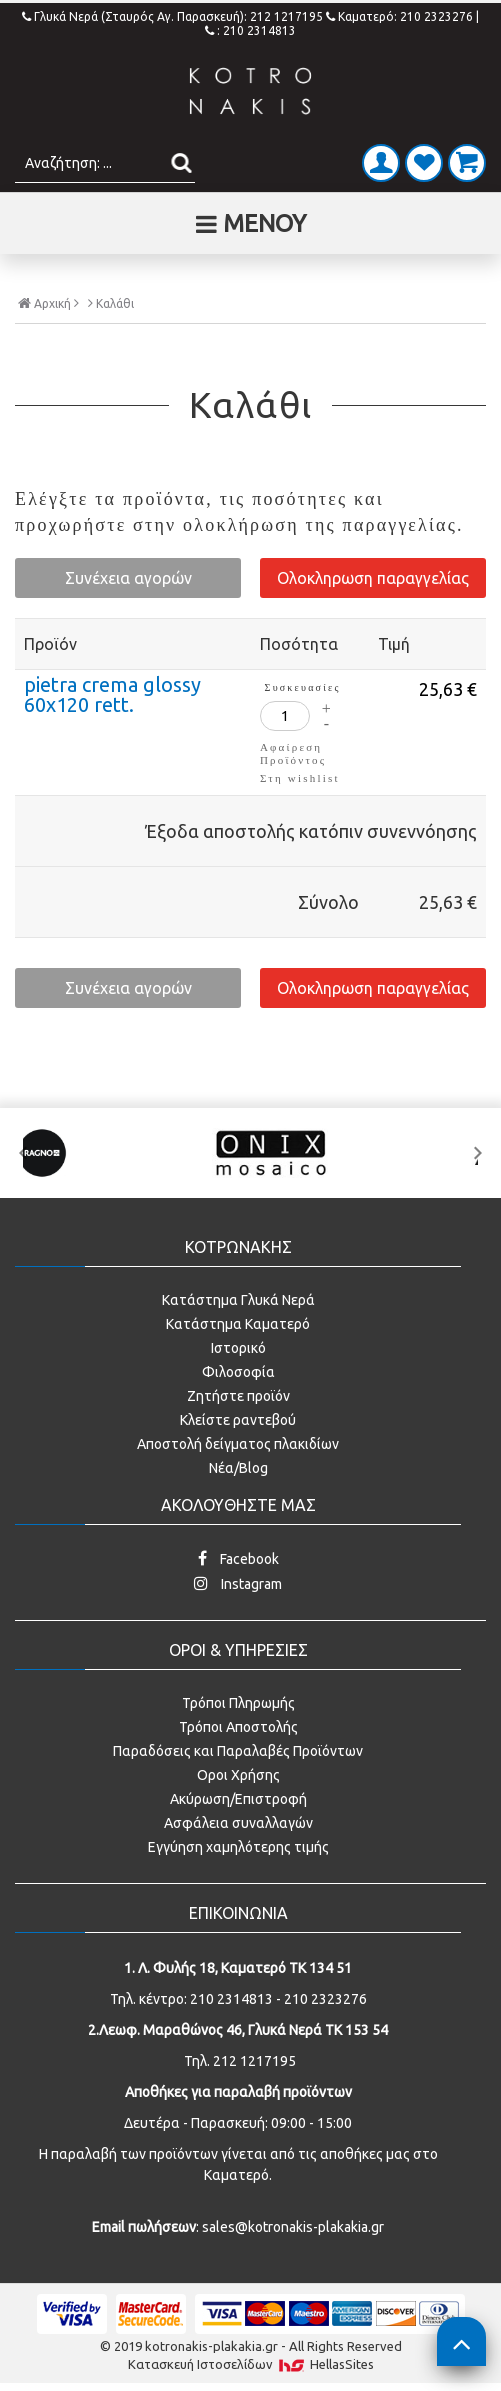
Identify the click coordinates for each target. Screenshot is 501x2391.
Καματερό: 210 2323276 (399, 16)
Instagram (238, 1583)
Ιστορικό (238, 1348)
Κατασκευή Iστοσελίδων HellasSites (251, 2364)
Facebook (238, 1558)
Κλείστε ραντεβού (238, 1420)
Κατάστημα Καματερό (238, 1324)
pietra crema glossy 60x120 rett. (112, 694)
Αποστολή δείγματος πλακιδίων (238, 1444)
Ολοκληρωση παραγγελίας (373, 578)
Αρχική (48, 303)
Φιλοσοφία (238, 1372)
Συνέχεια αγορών (128, 578)
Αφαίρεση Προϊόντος (293, 753)
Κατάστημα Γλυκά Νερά (238, 1300)
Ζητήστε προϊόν (238, 1396)
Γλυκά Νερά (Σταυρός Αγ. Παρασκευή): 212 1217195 (174, 16)
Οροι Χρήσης (238, 1775)
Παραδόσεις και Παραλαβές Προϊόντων (238, 1751)
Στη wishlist (300, 778)
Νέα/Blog (238, 1468)
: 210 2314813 (250, 30)
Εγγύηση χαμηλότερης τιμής (238, 1847)
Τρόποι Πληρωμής (238, 1703)
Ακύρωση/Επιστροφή (238, 1799)
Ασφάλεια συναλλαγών (238, 1823)
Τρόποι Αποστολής (238, 1727)
